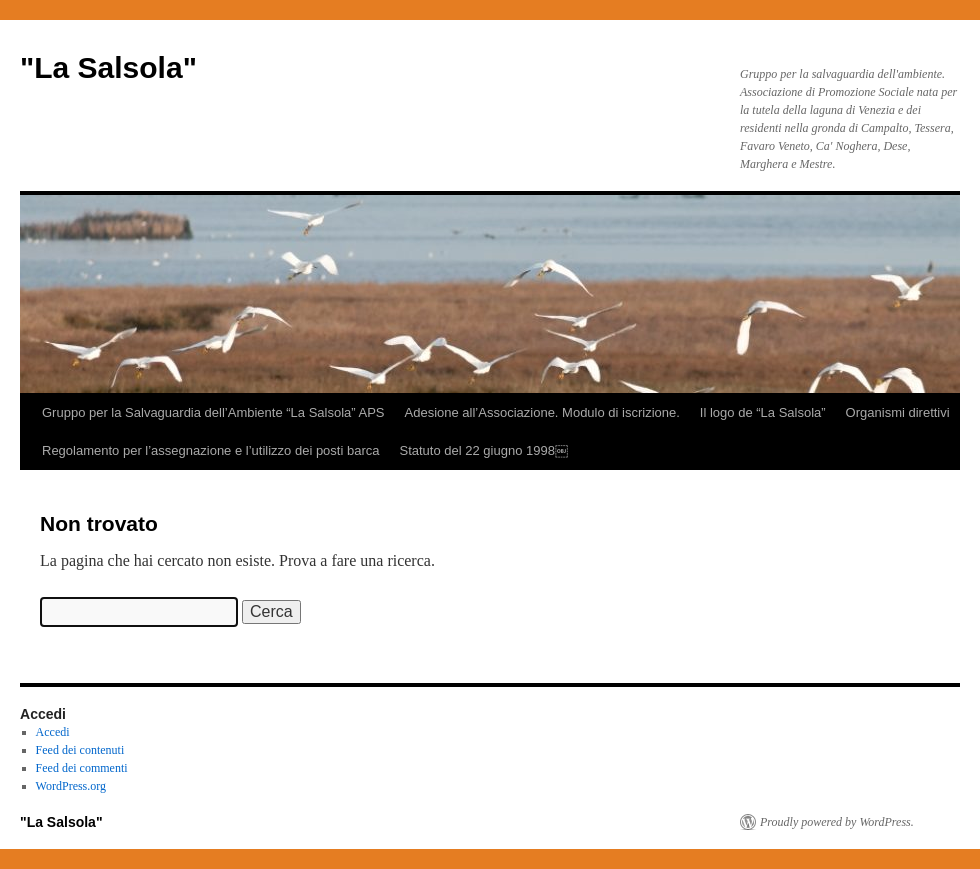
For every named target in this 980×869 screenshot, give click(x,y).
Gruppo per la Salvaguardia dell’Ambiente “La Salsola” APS (213, 412)
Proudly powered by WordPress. (837, 822)
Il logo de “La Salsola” (763, 412)
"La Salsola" (108, 67)
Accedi (53, 732)
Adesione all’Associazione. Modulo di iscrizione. (542, 412)
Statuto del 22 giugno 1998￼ (483, 450)
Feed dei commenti (82, 768)
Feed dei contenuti (80, 750)
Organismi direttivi (898, 412)
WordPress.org (71, 786)
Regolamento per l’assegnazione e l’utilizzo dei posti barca (210, 450)
